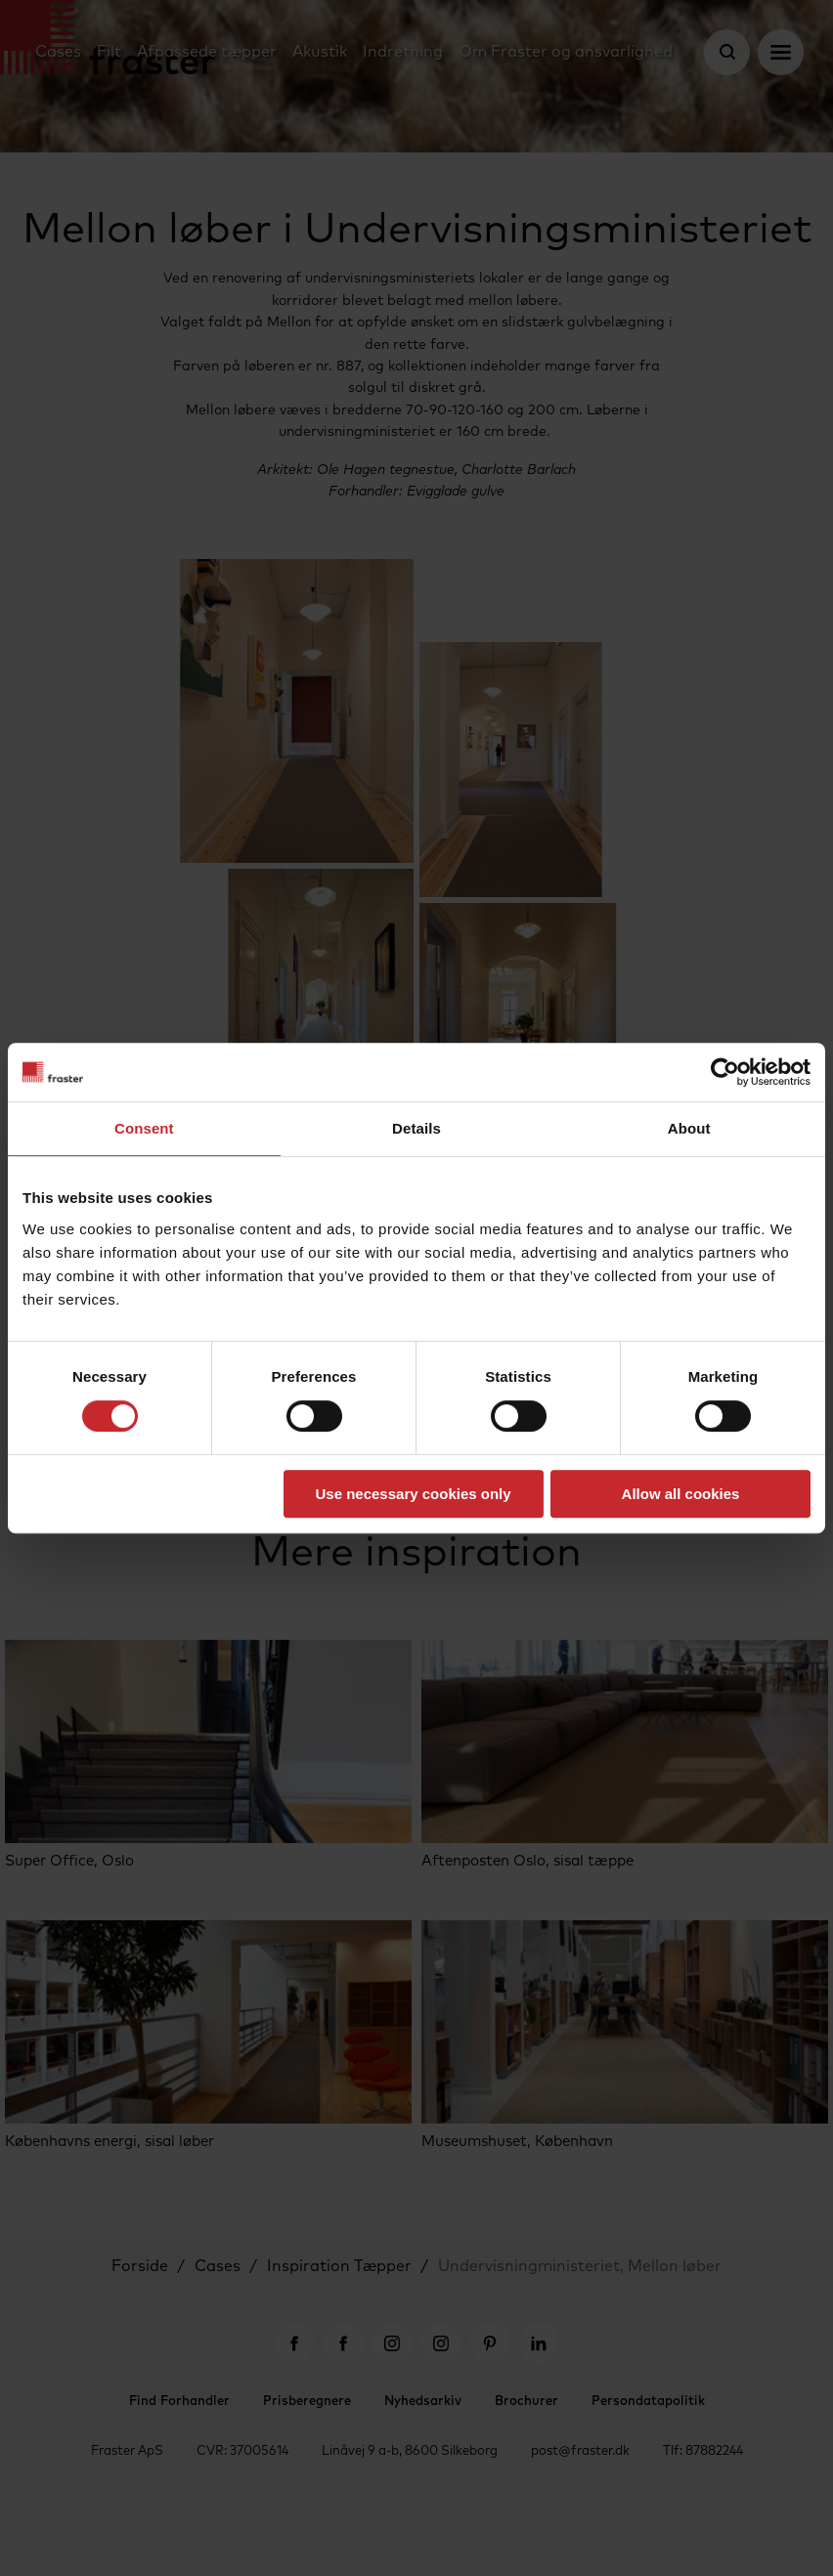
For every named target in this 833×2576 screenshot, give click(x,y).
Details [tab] (416, 1128)
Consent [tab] (144, 1128)
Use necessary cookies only (412, 1493)
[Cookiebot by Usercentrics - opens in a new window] (725, 1072)
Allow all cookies (681, 1493)
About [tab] (689, 1128)
